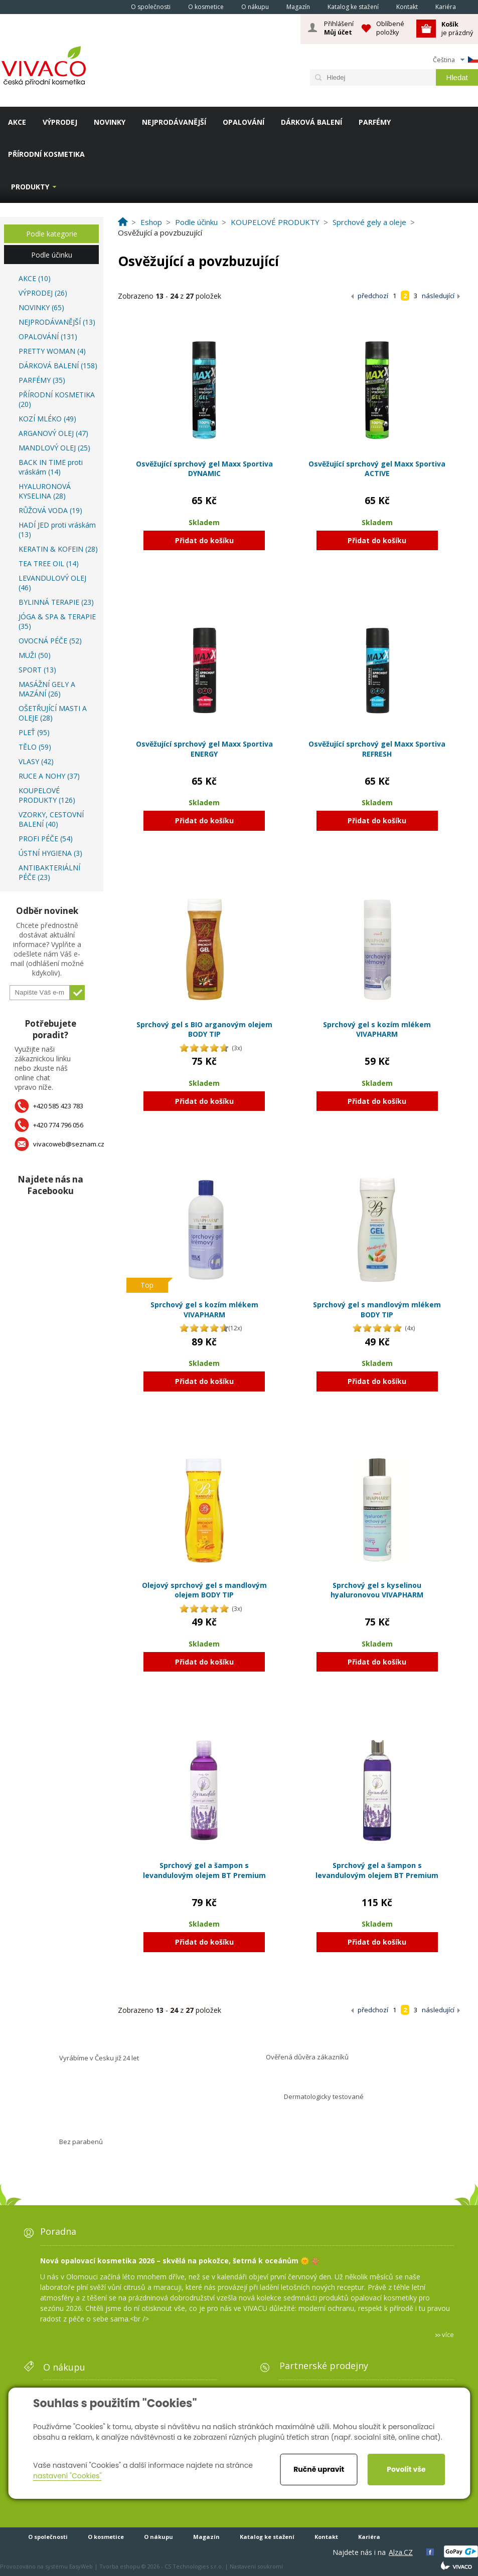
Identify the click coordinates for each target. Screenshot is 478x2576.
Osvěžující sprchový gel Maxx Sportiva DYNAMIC (204, 469)
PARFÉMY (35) (42, 380)
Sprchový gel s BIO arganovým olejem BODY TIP (204, 1029)
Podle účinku (51, 255)
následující (438, 295)
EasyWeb (81, 2566)
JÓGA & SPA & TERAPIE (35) (57, 621)
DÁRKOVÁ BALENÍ (311, 122)
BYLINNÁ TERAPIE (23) (56, 602)
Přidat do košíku (204, 540)
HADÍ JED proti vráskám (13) (57, 529)
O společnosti (151, 7)
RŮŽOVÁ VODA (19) (50, 510)
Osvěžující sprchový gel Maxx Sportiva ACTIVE (376, 469)
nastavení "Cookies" (67, 2476)
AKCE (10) (35, 278)
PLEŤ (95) (34, 732)
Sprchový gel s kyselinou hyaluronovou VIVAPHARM (377, 1590)
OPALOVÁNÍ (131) (48, 336)
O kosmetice (206, 7)
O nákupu (255, 7)
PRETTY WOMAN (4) (52, 351)
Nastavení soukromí (256, 2566)
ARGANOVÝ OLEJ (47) (53, 433)
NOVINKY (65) (41, 307)
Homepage (108, 6)
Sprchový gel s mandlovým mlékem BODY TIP (377, 1309)
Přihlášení (339, 28)
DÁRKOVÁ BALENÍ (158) (58, 365)
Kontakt (407, 7)
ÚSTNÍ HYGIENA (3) (50, 853)
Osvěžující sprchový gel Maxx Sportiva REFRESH (376, 749)
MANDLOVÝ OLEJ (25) (54, 447)
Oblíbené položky (390, 28)
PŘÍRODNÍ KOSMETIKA (46, 154)
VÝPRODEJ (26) (43, 293)
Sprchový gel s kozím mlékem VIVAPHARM (377, 1029)
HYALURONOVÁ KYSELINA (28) (45, 491)
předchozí (373, 295)
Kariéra (445, 7)
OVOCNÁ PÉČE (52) (50, 640)
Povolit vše (406, 2469)
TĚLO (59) (35, 747)
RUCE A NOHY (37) (49, 776)
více (448, 2334)
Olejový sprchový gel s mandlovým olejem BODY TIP (204, 1590)
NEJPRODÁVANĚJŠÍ (174, 122)
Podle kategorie (51, 234)
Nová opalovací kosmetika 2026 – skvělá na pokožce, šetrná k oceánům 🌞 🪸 (180, 2260)
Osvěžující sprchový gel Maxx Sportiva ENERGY (204, 749)
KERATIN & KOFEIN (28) (58, 549)
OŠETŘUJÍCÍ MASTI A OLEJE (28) (53, 713)
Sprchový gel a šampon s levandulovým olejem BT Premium (204, 1870)
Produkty (30, 186)
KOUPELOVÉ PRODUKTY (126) (47, 795)
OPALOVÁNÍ (243, 122)
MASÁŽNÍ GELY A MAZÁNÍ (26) (47, 688)
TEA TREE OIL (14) (49, 563)
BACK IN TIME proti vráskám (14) (51, 467)
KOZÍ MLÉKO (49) (47, 418)
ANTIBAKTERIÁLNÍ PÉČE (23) (49, 872)
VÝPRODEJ (60, 122)
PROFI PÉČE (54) (46, 838)
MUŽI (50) (35, 655)
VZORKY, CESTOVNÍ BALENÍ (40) (51, 819)
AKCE (17, 122)
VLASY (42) (36, 761)
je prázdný (457, 28)
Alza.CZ (401, 2552)
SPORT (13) (37, 669)
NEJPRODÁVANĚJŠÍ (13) (57, 322)
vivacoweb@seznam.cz (68, 1143)
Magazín (298, 7)
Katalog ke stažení (353, 7)
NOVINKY (109, 122)
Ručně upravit (318, 2469)
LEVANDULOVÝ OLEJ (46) (52, 582)
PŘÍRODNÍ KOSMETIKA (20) (57, 399)
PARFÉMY (375, 122)
